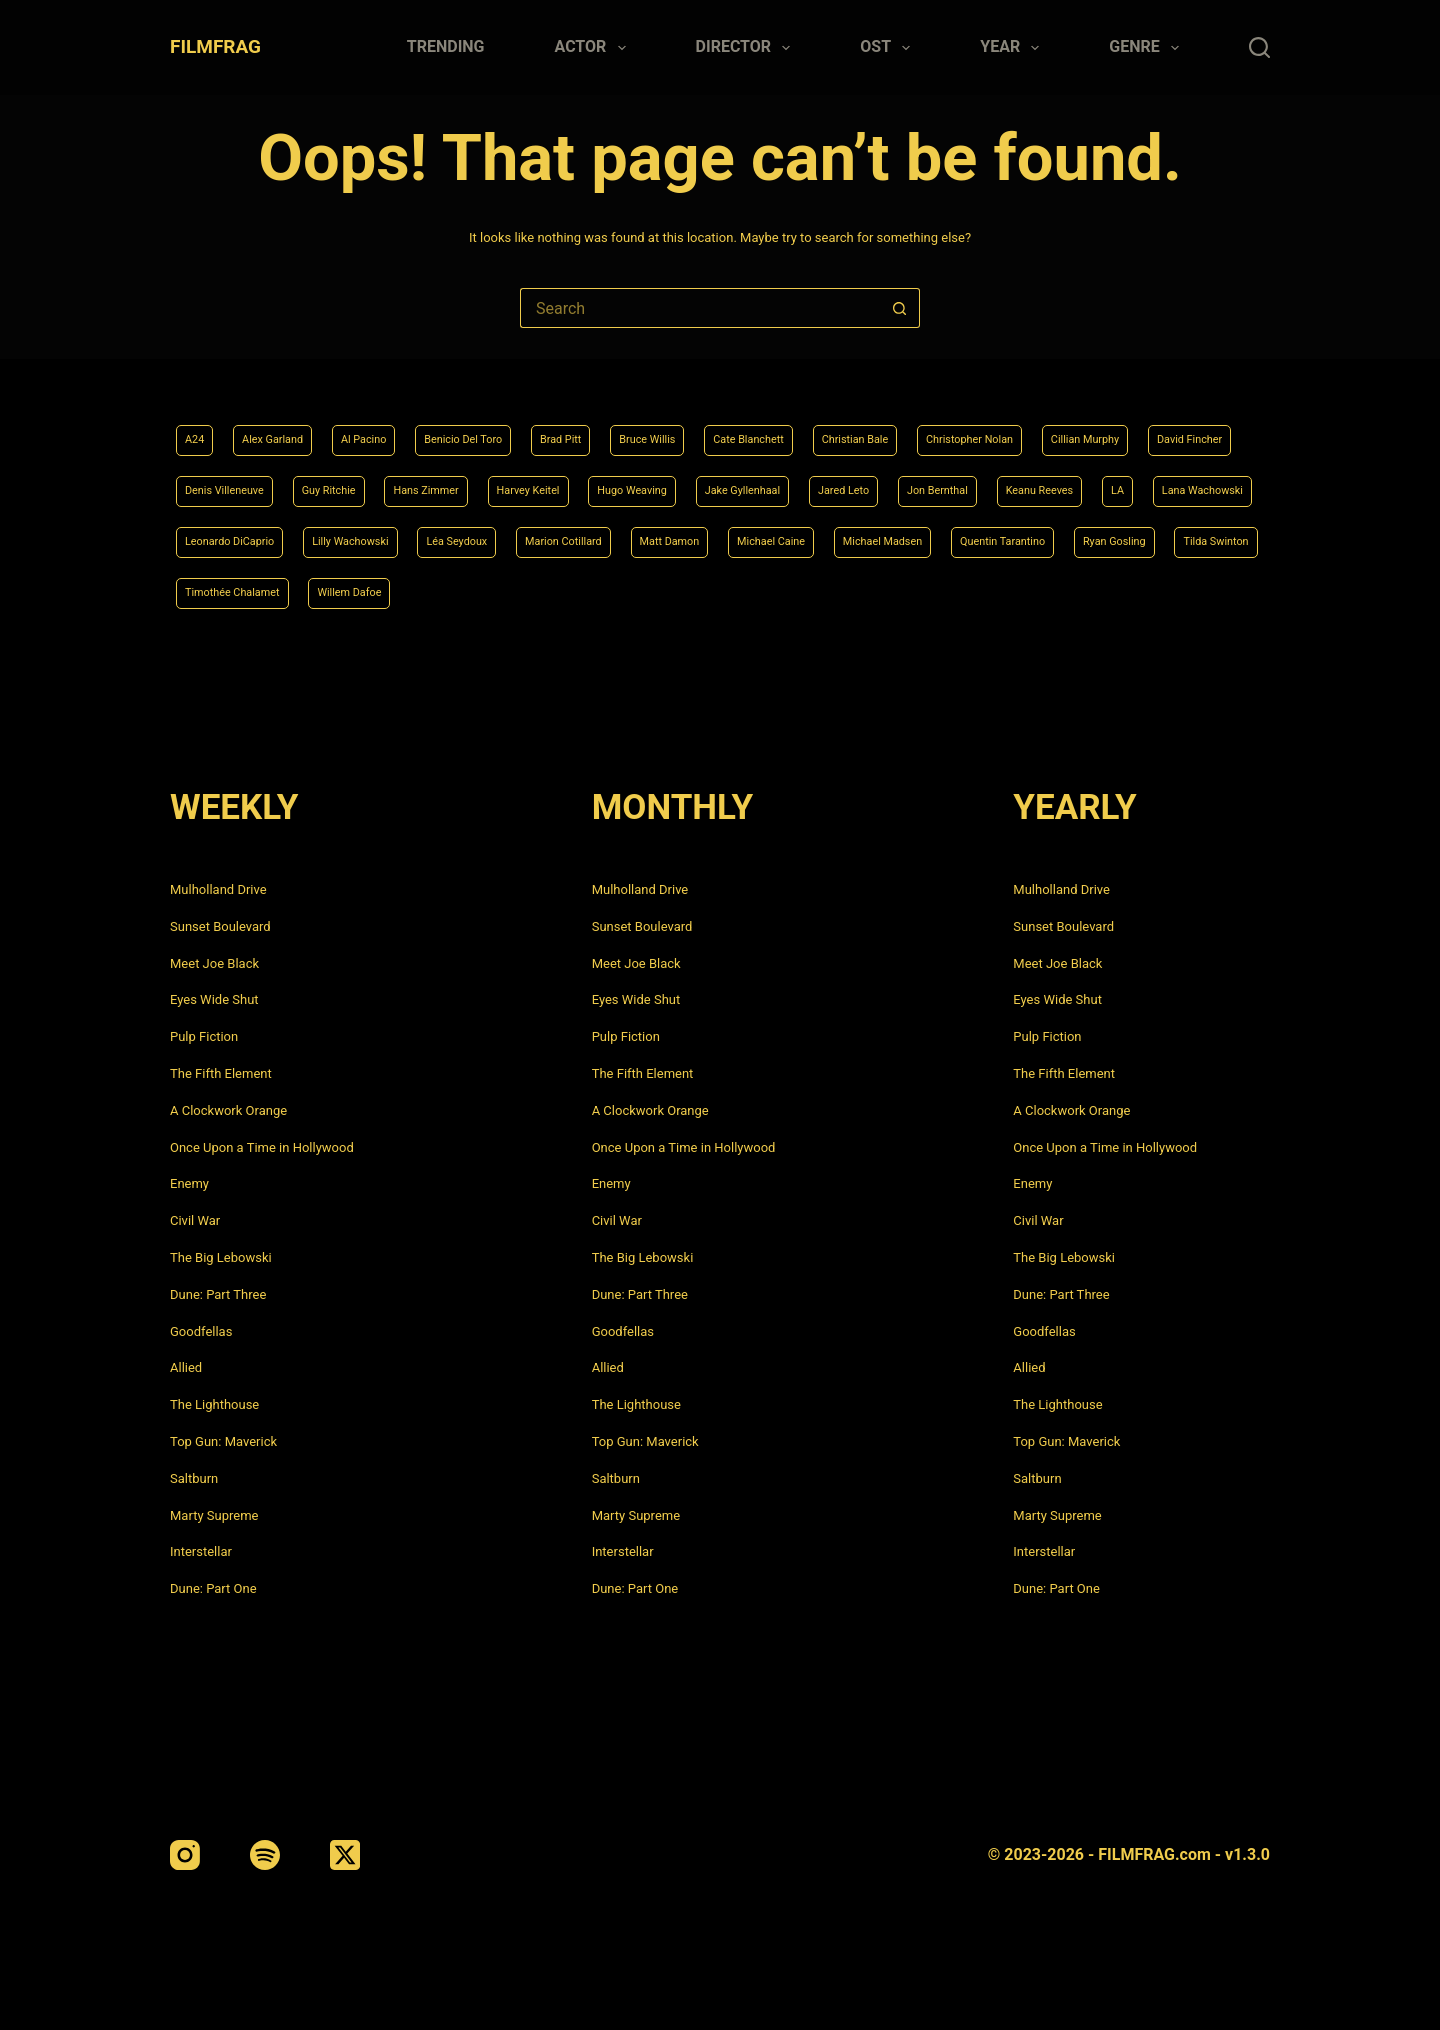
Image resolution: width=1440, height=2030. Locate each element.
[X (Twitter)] (345, 1855)
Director (747, 48)
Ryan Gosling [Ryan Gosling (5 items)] (639, 591)
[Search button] (900, 308)
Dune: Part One (213, 1588)
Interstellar (201, 1551)
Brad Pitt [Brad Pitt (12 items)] (627, 427)
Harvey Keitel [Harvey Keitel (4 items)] (843, 481)
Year (1013, 48)
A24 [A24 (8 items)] (197, 427)
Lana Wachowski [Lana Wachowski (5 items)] (534, 536)
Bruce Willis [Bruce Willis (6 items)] (727, 427)
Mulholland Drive (218, 889)
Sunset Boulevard (220, 926)
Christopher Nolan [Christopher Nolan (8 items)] (1111, 427)
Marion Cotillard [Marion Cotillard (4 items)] (1080, 536)
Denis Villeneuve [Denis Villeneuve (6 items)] (485, 481)
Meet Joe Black (214, 963)
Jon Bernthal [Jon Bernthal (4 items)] (224, 536)
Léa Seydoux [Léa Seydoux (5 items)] (954, 536)
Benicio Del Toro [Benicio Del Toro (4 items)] (511, 427)
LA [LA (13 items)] (435, 536)
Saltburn (194, 1478)
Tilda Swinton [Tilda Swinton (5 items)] (760, 591)
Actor (594, 48)
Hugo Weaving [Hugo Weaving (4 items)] (968, 481)
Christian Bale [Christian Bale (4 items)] (974, 427)
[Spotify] (265, 1855)
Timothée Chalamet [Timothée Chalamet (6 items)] (901, 591)
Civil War (195, 1220)
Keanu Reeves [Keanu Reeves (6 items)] (345, 536)
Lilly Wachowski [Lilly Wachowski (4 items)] (827, 536)
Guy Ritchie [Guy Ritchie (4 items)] (608, 481)
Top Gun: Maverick (223, 1441)
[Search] (1259, 47)
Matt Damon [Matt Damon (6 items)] (1206, 536)
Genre (1148, 48)
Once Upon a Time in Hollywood (262, 1147)
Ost (889, 48)
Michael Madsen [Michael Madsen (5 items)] (362, 591)
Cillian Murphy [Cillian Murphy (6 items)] (229, 481)
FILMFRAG (215, 46)
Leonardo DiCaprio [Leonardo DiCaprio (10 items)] (682, 536)
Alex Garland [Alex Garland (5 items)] (287, 427)
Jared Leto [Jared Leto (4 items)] (1219, 481)
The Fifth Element (221, 1073)
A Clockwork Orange (228, 1110)
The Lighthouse (214, 1404)
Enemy (189, 1183)
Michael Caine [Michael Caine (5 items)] (229, 591)
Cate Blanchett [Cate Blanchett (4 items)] (847, 427)
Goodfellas (201, 1331)
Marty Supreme (214, 1515)
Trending (446, 46)
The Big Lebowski (221, 1257)
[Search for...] (700, 308)
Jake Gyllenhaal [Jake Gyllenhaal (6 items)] (1100, 481)
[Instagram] (185, 1855)
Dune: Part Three (218, 1294)
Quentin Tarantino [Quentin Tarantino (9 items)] (506, 591)
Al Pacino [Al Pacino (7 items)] (394, 427)
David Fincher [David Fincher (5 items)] (353, 481)
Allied (186, 1367)
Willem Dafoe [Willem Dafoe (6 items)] (1042, 591)
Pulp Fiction (204, 1036)
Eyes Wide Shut (214, 999)
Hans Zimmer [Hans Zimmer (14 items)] (723, 481)
